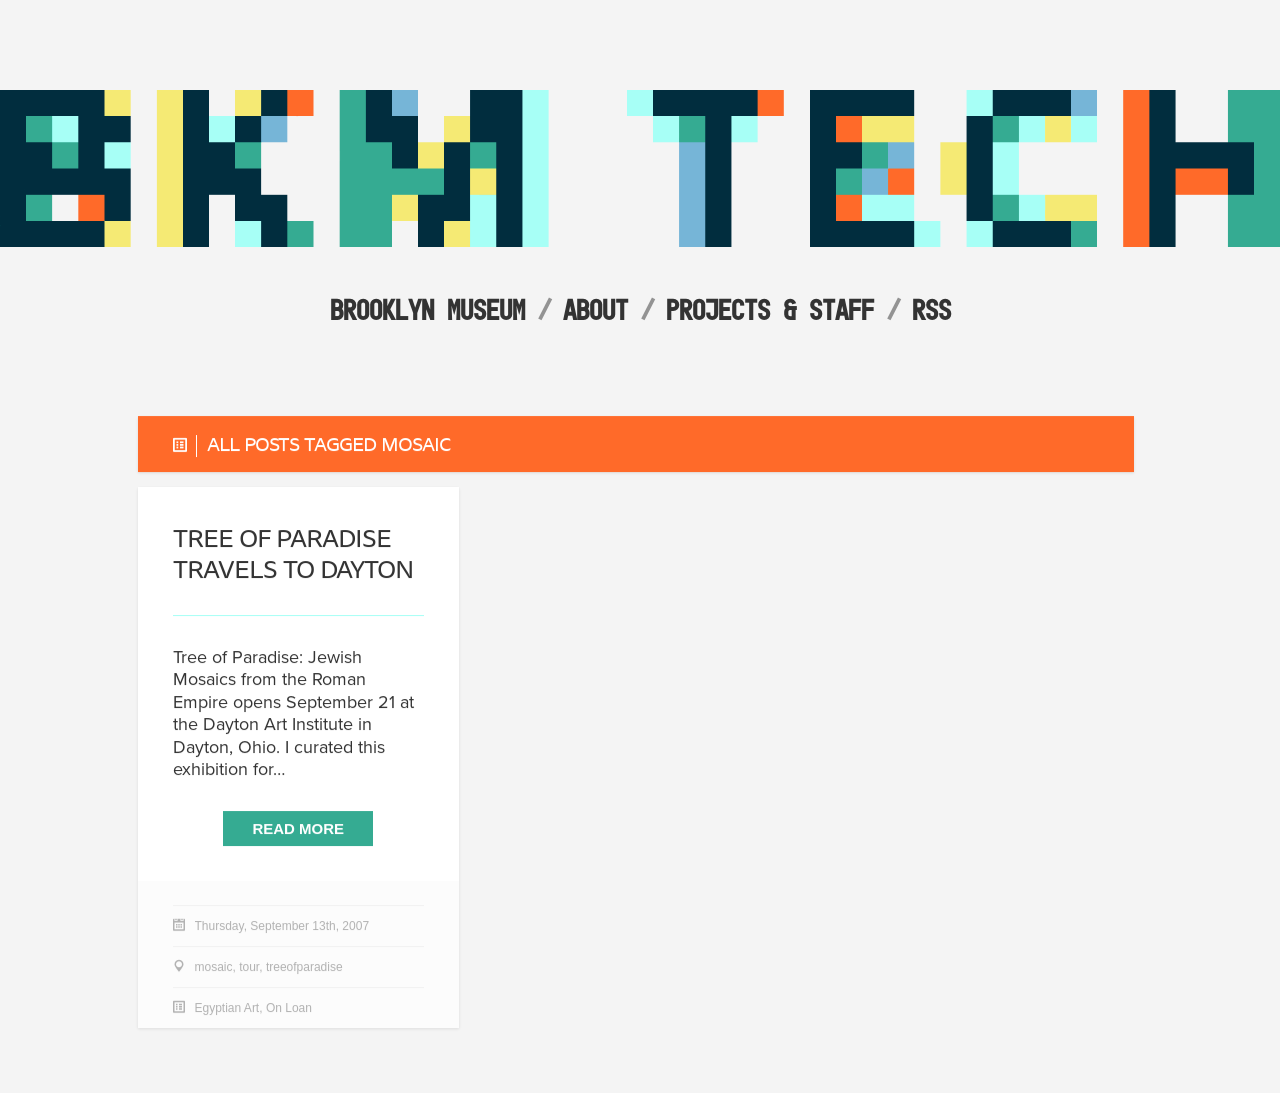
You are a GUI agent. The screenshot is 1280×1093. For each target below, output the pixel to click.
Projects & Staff (770, 309)
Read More (298, 828)
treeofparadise (304, 968)
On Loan (289, 1009)
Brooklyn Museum (427, 309)
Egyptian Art (227, 1009)
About (595, 309)
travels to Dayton (293, 554)
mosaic (214, 968)
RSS (931, 309)
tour (249, 968)
